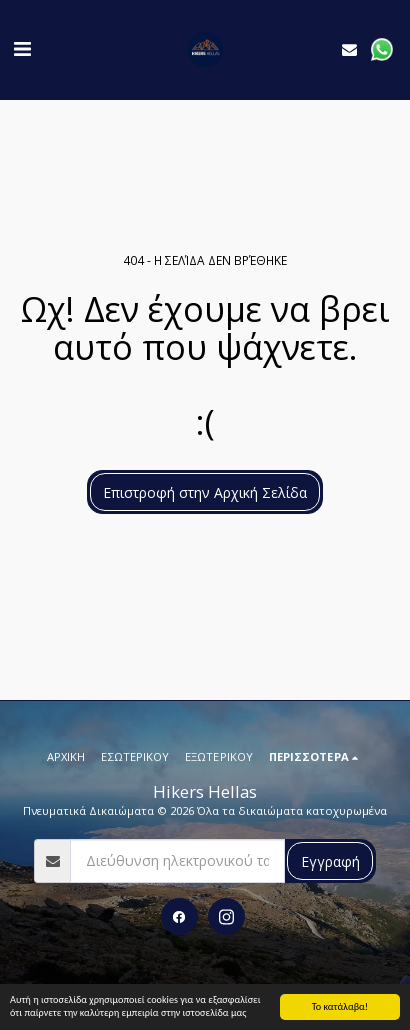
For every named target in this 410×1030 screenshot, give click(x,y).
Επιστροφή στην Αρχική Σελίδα (205, 492)
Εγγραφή (330, 861)
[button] (22, 48)
